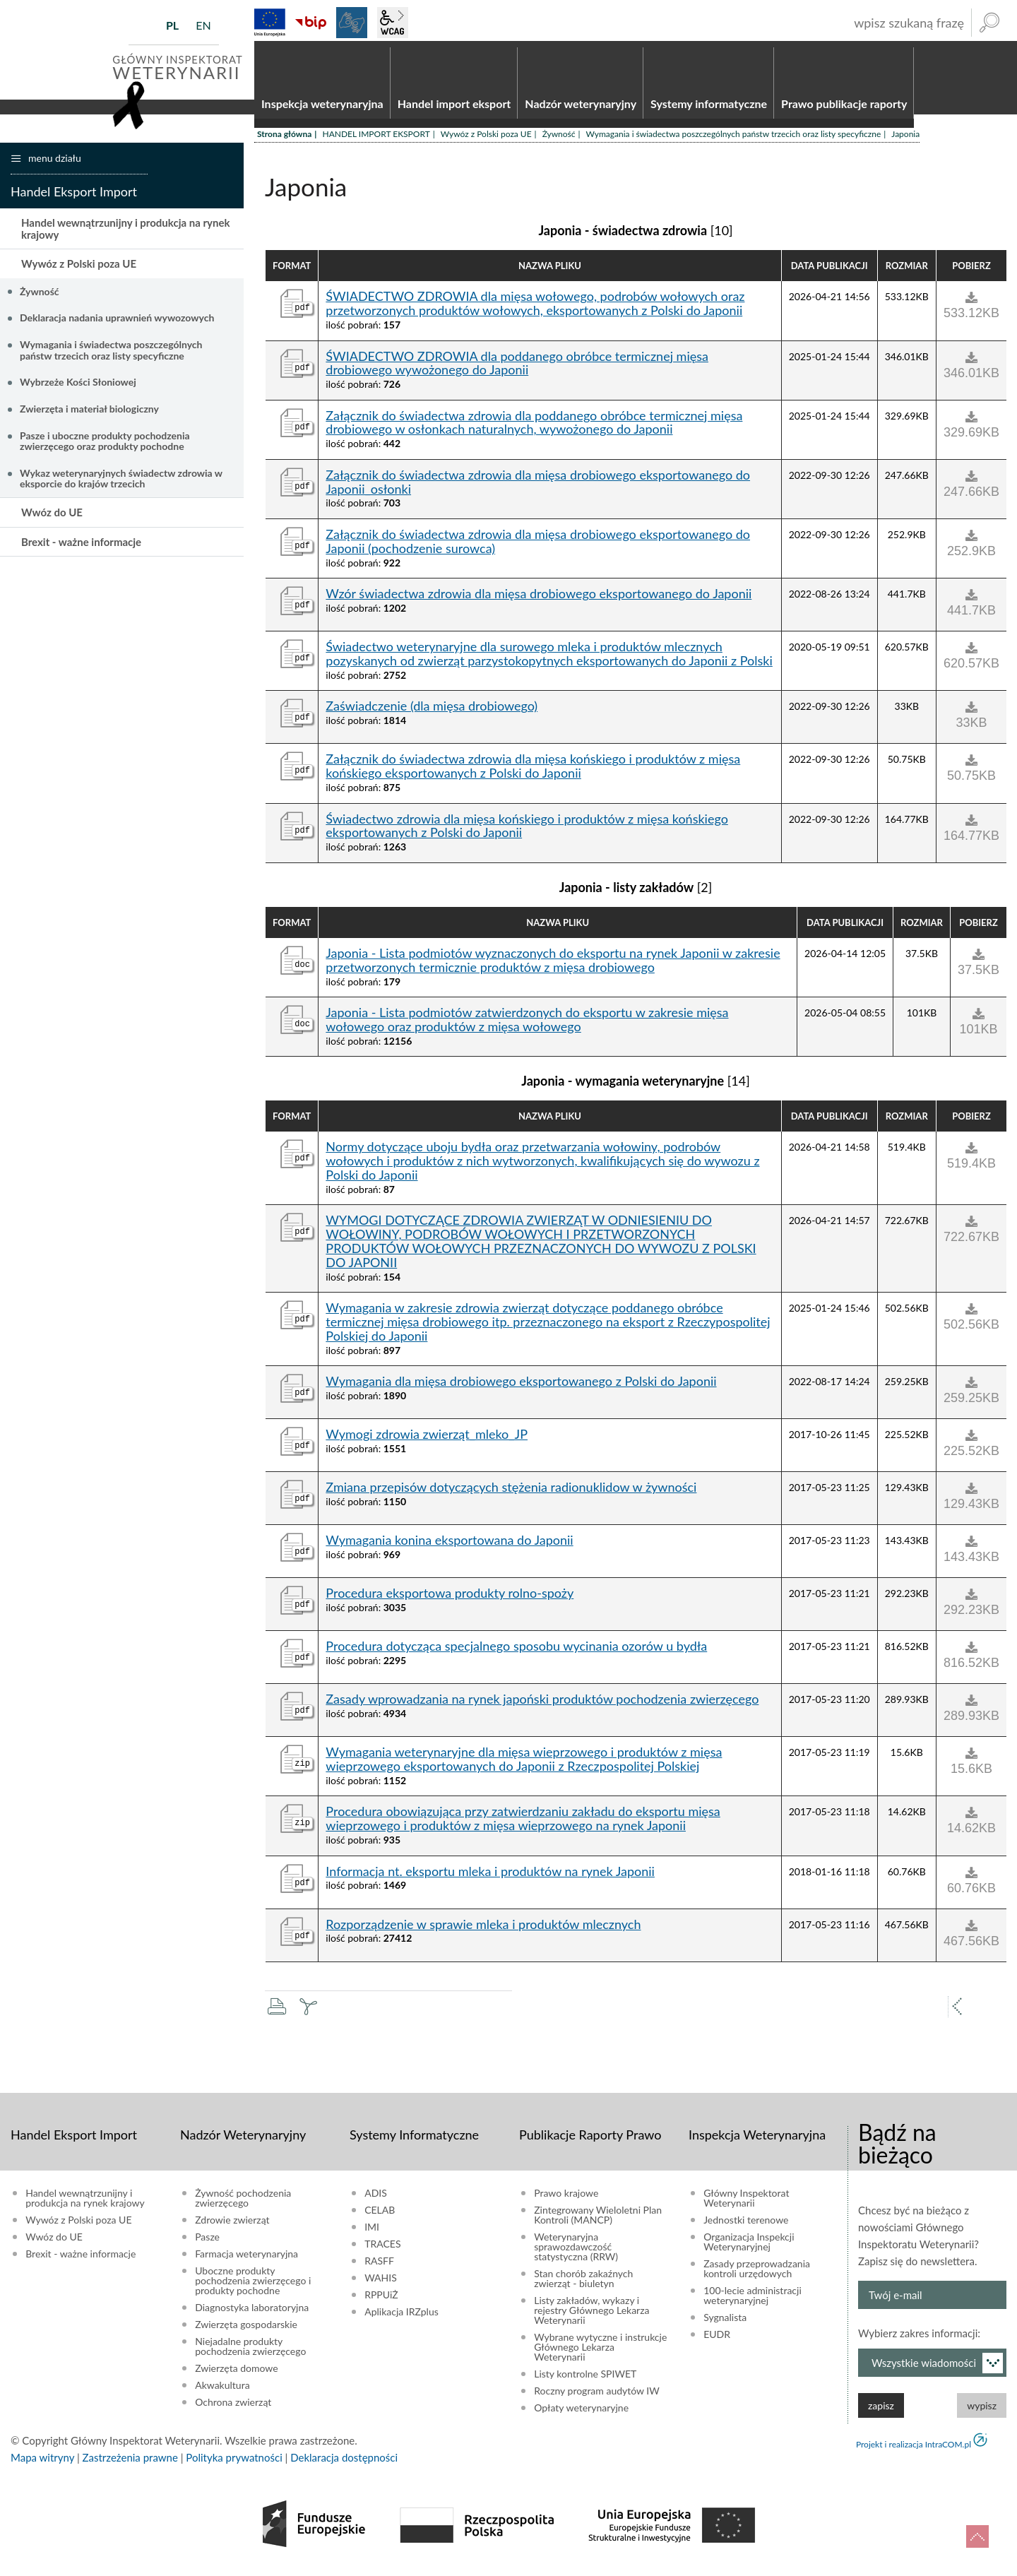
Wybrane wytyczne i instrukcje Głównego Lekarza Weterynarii (600, 2353)
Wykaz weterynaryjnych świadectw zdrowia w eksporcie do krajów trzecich (121, 484)
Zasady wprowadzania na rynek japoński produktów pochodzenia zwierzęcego (542, 1705)
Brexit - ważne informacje (81, 547)
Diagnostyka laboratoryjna (252, 2313)
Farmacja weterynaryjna (246, 2260)
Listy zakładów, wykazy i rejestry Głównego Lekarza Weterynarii (591, 2316)
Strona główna (284, 139)
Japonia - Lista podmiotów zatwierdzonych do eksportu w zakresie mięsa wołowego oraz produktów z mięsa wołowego (527, 1025)
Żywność (559, 139)
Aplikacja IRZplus (401, 2317)
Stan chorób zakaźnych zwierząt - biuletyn (583, 2284)
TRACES (382, 2250)
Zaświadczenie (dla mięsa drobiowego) (431, 713)
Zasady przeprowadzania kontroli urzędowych (756, 2274)
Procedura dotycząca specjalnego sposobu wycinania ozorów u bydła (516, 1652)
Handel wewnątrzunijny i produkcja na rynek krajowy (125, 234)
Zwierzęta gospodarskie (246, 2330)
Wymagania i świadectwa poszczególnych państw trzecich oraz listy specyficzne (733, 139)
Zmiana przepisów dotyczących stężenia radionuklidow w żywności (511, 1493)
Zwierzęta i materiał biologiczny (89, 414)
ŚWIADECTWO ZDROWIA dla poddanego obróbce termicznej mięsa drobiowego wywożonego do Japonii (517, 369)
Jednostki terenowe (745, 2226)
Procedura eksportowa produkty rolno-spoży (449, 1599)
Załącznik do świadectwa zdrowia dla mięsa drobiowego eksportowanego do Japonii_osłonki (538, 488)
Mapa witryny (42, 2463)
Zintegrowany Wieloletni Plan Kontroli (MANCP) (598, 2221)
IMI (371, 2233)
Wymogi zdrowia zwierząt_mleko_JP (427, 1440)
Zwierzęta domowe (236, 2374)
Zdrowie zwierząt (232, 2226)
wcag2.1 (392, 22)
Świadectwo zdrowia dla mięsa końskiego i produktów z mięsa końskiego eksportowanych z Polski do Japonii (527, 832)
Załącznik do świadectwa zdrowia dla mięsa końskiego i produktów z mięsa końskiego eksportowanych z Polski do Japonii (533, 773)
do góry (977, 2536)
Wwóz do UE (52, 517)
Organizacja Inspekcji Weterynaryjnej (748, 2247)
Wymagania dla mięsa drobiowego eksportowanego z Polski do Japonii (521, 1387)
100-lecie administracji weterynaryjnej (752, 2301)
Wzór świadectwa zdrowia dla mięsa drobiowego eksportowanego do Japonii (538, 600)
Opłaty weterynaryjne (581, 2413)
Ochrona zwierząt (233, 2408)
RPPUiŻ (381, 2300)
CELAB (379, 2216)
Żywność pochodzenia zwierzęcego (243, 2204)
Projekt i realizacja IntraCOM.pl (913, 2450)
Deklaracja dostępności (344, 2463)
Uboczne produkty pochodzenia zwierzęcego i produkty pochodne (253, 2286)
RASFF (379, 2267)
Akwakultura (222, 2391)
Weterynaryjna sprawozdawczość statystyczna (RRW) (576, 2252)
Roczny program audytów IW (597, 2397)
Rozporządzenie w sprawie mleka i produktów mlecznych (483, 1930)
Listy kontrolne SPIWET (585, 2380)
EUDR (716, 2340)
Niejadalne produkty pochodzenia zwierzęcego (250, 2352)
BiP (310, 22)
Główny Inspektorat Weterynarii (746, 2204)
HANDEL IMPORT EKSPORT (375, 139)
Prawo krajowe (566, 2199)
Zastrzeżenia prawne (130, 2463)
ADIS (375, 2199)
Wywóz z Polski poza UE (486, 139)
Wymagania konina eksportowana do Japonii (449, 1546)
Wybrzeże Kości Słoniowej (78, 388)
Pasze (207, 2243)
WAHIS (380, 2284)
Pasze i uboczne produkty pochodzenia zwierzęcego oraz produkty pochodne (105, 446)
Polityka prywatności (234, 2463)
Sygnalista (725, 2323)
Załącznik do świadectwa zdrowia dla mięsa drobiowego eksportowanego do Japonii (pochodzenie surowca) (538, 547)
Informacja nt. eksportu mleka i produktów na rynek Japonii (490, 1877)
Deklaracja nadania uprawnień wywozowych (117, 324)
